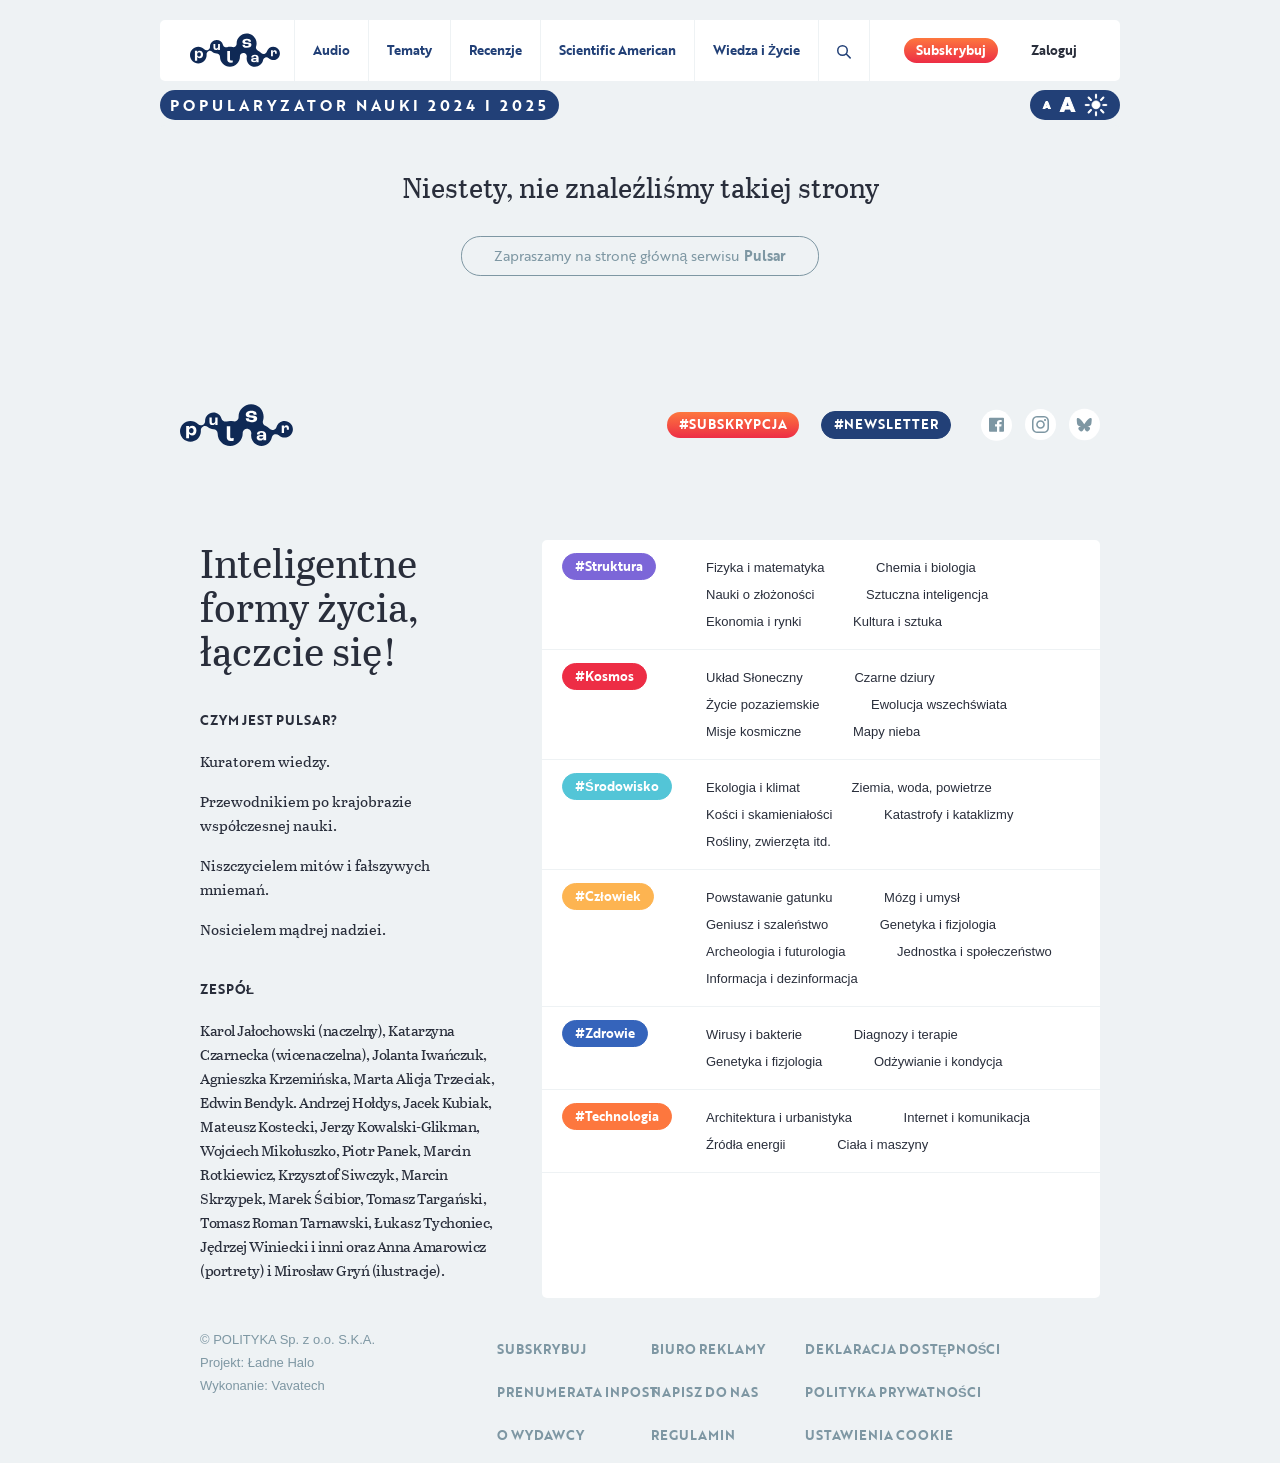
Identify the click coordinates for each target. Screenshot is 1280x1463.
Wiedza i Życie (756, 50)
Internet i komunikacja (967, 1117)
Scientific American (617, 50)
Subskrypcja (738, 424)
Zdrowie (610, 1033)
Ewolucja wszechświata (939, 704)
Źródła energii (746, 1144)
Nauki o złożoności (760, 594)
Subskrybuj (951, 50)
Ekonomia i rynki (753, 621)
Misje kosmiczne (753, 731)
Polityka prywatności (893, 1392)
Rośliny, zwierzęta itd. (768, 841)
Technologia (622, 1116)
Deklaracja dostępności (902, 1349)
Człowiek (613, 896)
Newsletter (891, 424)
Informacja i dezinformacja (782, 978)
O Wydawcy (540, 1435)
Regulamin (693, 1435)
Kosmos (609, 676)
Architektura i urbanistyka (779, 1117)
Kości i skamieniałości (769, 814)
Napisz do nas (704, 1392)
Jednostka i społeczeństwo (974, 951)
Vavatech (297, 1385)
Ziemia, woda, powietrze (922, 787)
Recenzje (495, 50)
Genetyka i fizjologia (938, 924)
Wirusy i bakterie (754, 1034)
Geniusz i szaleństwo (767, 924)
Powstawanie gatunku (769, 897)
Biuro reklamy (708, 1349)
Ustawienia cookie (879, 1435)
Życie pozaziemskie (762, 704)
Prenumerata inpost (577, 1392)
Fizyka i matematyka (765, 567)
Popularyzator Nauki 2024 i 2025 (359, 105)
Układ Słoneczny (754, 677)
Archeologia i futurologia (775, 951)
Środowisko (622, 786)
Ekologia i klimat (753, 787)
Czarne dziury (894, 677)
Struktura (614, 566)
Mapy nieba (886, 731)
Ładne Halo (281, 1362)
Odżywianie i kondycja (938, 1061)
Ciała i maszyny (882, 1144)
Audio (331, 50)
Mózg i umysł (922, 897)
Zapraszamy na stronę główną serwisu (640, 255)
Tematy (409, 50)
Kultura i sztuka (897, 621)
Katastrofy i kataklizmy (948, 814)
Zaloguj (1054, 50)
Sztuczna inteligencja (927, 594)
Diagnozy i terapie (906, 1034)
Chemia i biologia (926, 567)
